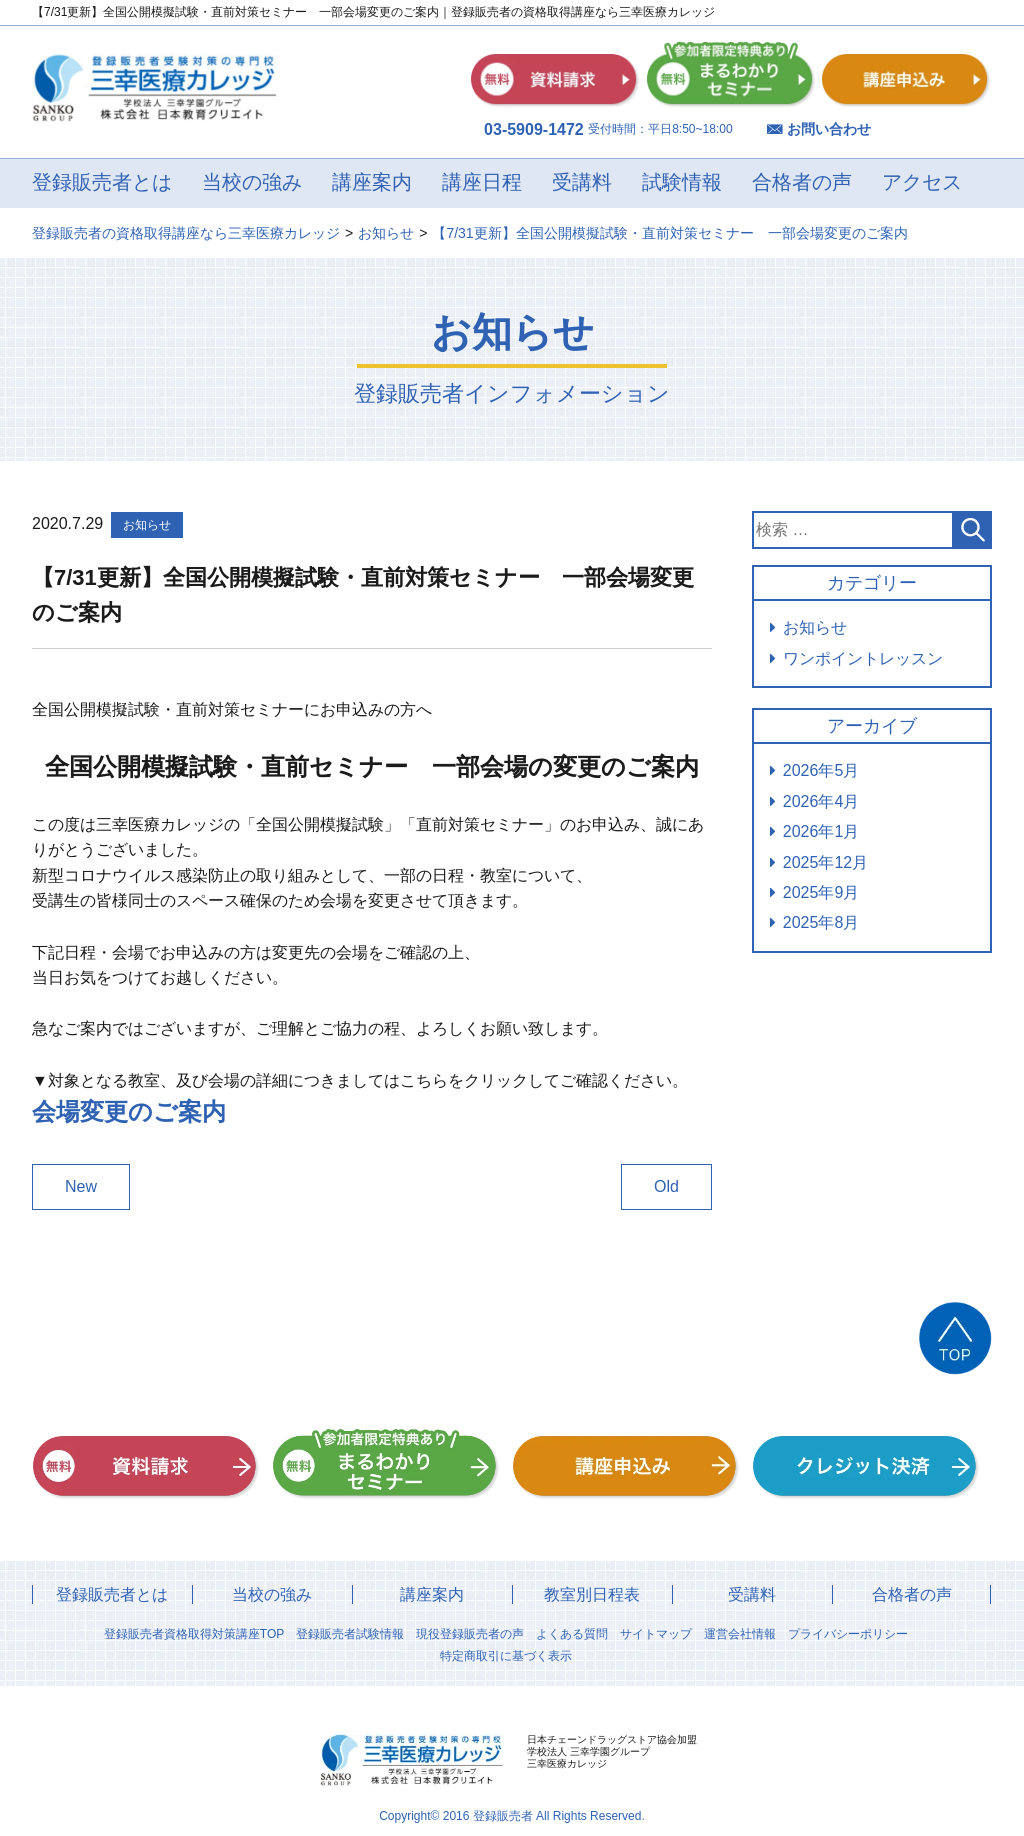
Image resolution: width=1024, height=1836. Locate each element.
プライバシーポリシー (848, 1634)
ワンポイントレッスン (863, 658)
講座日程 (482, 182)
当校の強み (252, 182)
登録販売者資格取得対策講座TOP (194, 1634)
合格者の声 (802, 182)
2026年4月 (821, 801)
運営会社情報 (740, 1634)
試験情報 (682, 182)
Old (666, 1186)
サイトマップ (656, 1634)
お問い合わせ (829, 129)
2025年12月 (825, 862)
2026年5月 (821, 770)
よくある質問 (572, 1634)
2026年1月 (821, 831)
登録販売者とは (102, 182)
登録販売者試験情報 (350, 1634)
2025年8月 (821, 922)
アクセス (922, 182)
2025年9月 (821, 892)
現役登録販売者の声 (470, 1634)
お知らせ (815, 627)
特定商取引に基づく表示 (506, 1656)
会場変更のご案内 (129, 1111)
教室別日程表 (592, 1594)
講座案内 (372, 182)
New (81, 1186)
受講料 (582, 182)
